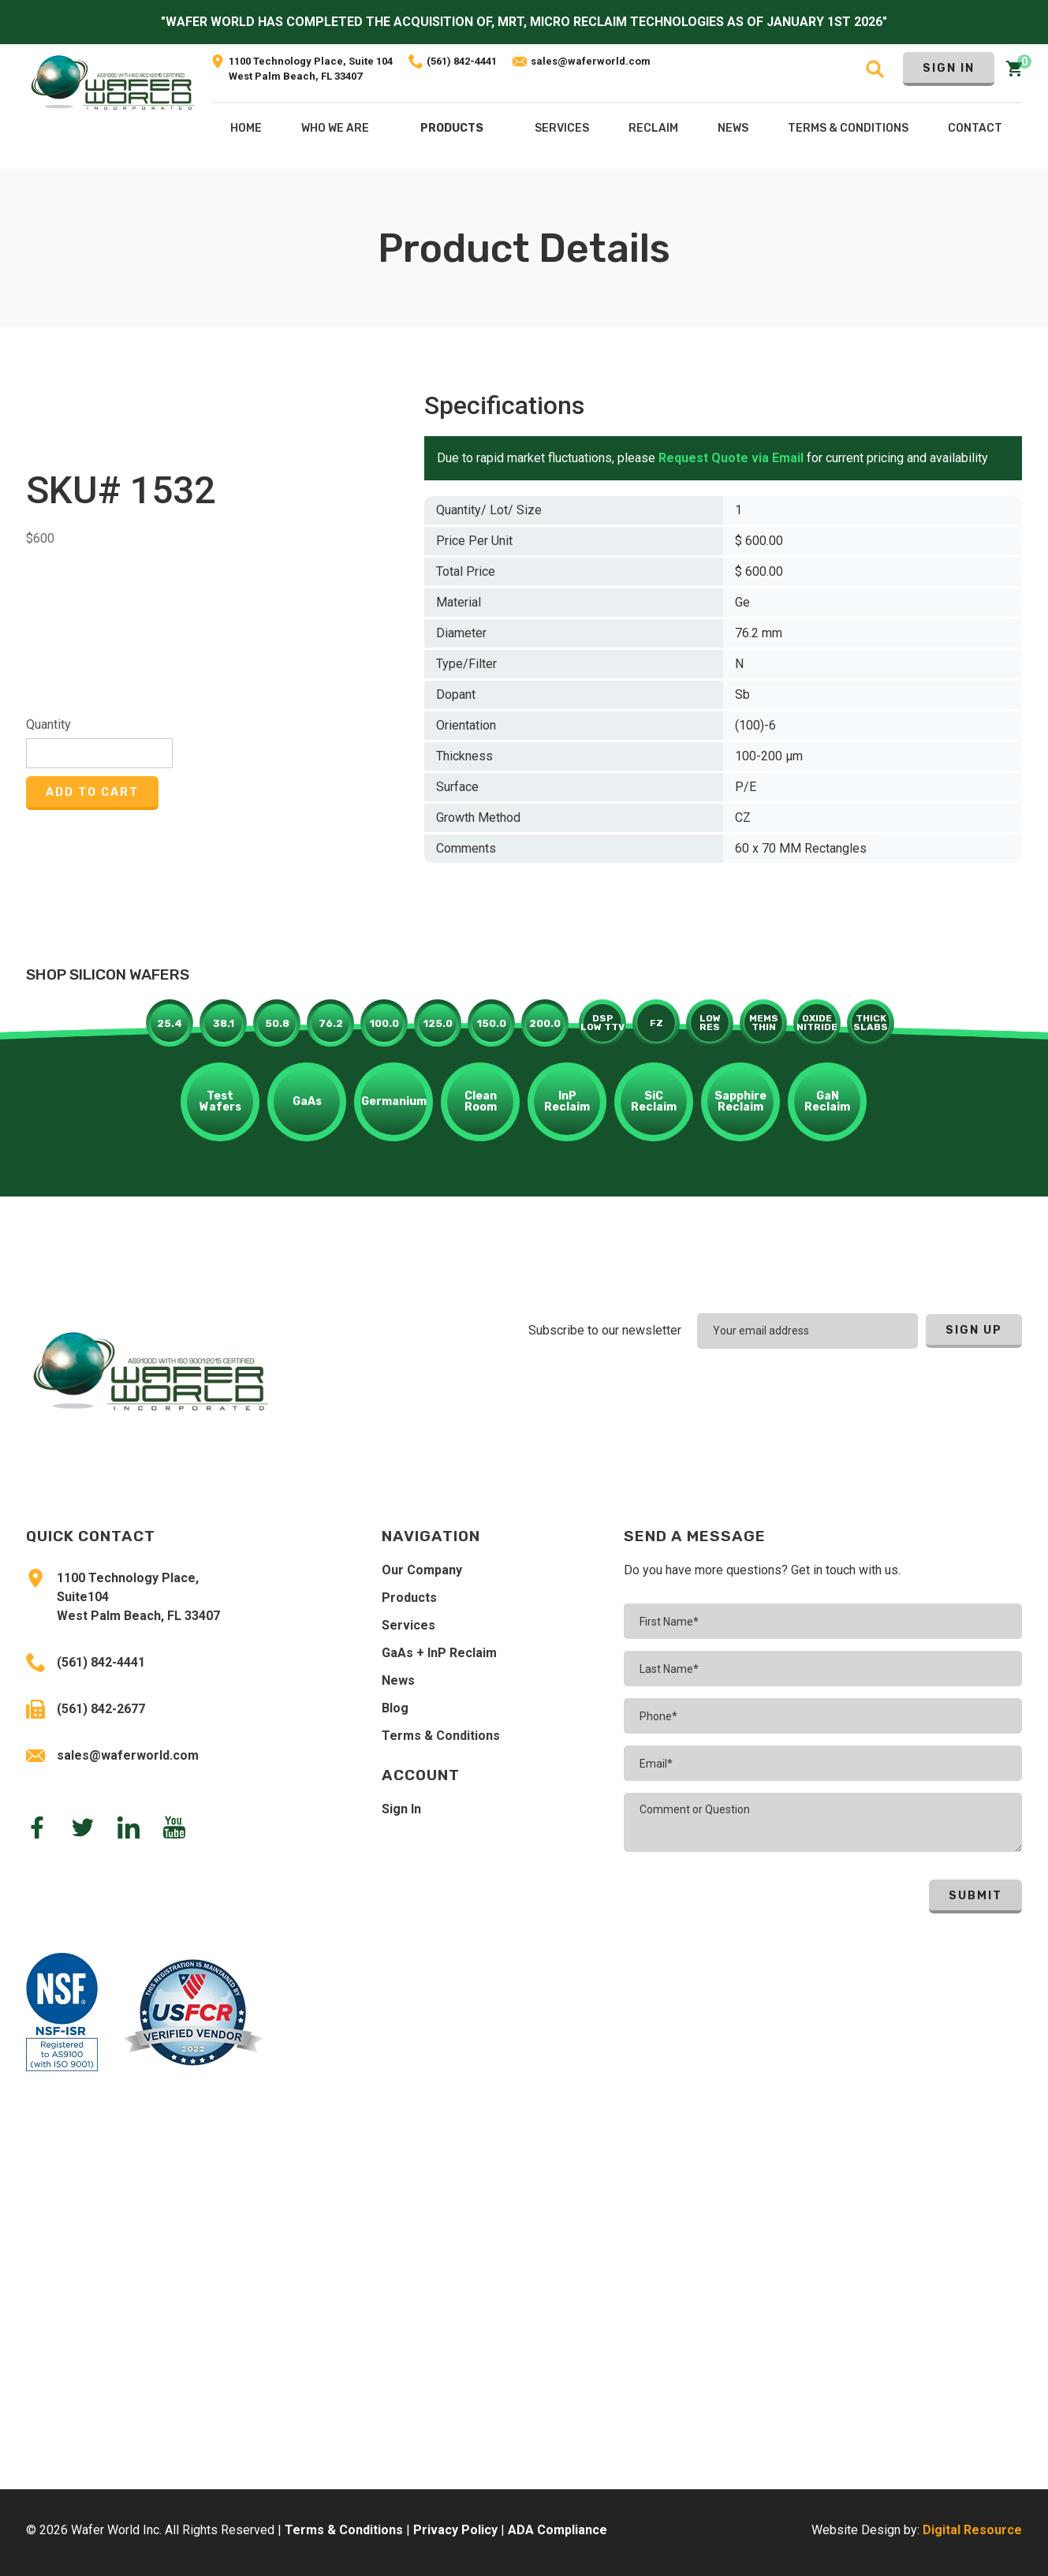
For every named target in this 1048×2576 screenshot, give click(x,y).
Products (451, 128)
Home (246, 128)
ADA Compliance (557, 2529)
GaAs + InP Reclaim (439, 1652)
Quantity (48, 724)
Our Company (422, 1569)
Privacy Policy (455, 2529)
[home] (113, 107)
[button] (452, 132)
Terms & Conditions (441, 1735)
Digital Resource (972, 2529)
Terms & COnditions (848, 128)
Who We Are (335, 128)
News (398, 1680)
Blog (395, 1708)
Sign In (949, 68)
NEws (733, 128)
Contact (975, 128)
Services (408, 1625)
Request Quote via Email (731, 457)
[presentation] (919, 1392)
